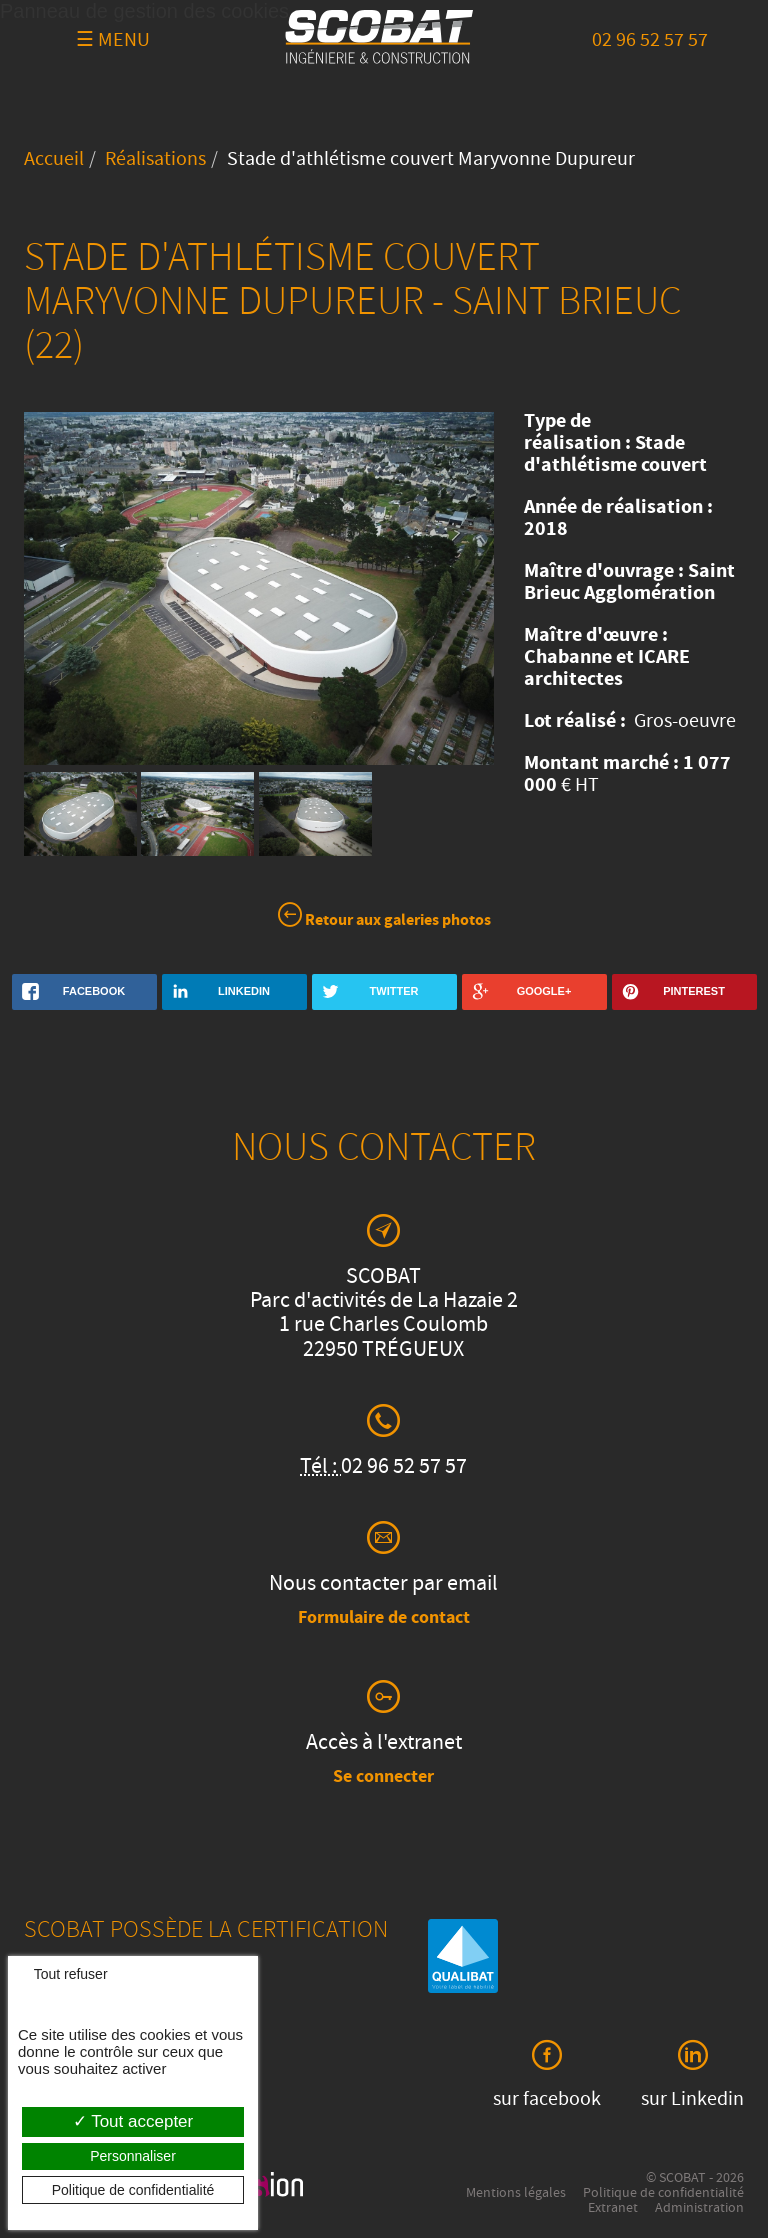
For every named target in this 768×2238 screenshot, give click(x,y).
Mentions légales (516, 2194)
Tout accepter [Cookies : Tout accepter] (133, 2121)
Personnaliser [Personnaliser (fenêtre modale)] (133, 2156)
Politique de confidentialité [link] (133, 2190)
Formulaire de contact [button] (384, 1619)
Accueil (54, 161)
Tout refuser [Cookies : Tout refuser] (63, 1974)
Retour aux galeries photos (384, 918)
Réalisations (155, 161)
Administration (699, 2209)
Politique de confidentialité (663, 2194)
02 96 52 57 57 (650, 42)
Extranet (613, 2209)
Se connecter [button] (383, 1778)
